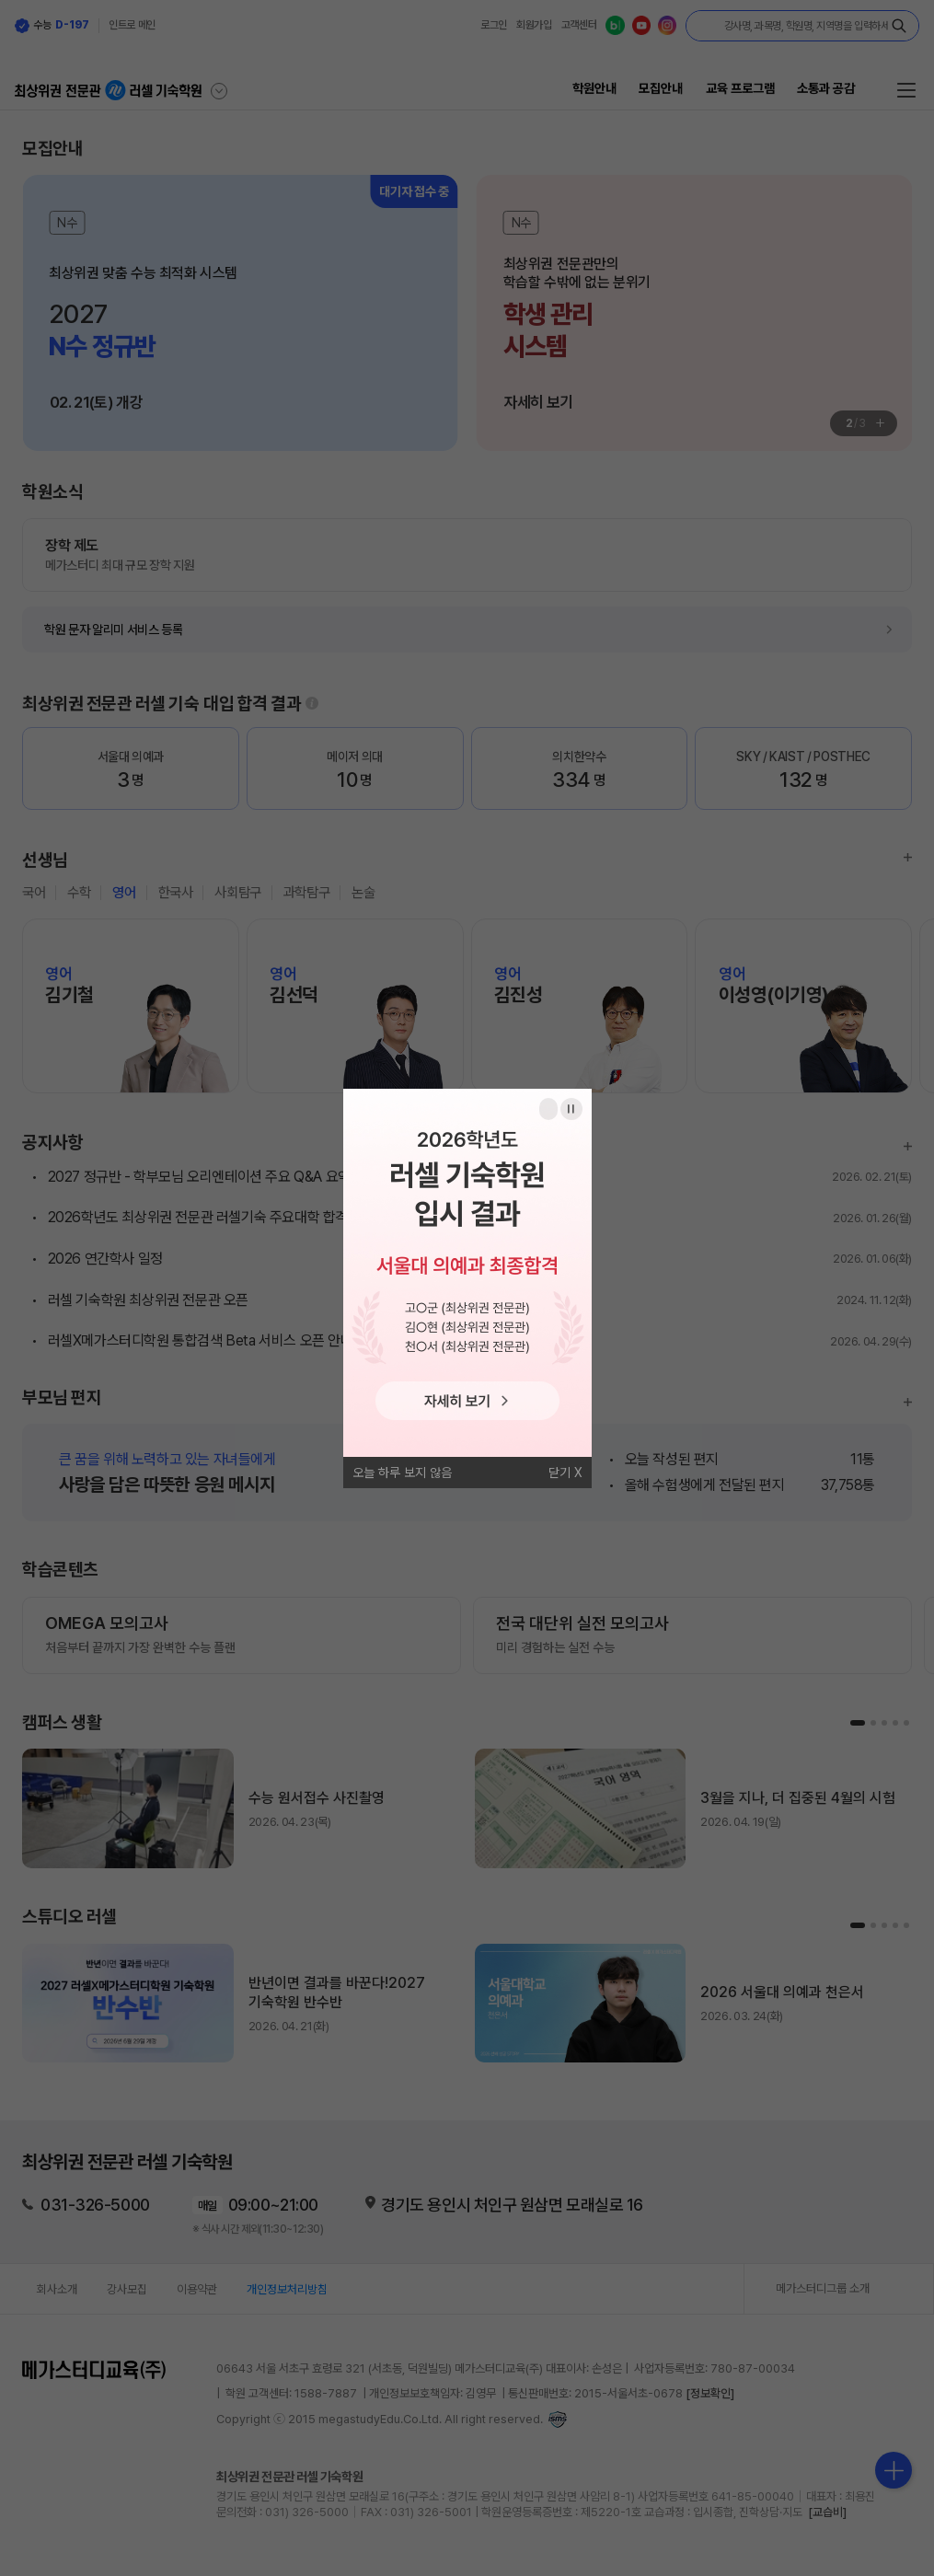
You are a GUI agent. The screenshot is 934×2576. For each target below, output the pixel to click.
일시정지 (571, 1109)
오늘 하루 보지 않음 (402, 1472)
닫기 (559, 1472)
